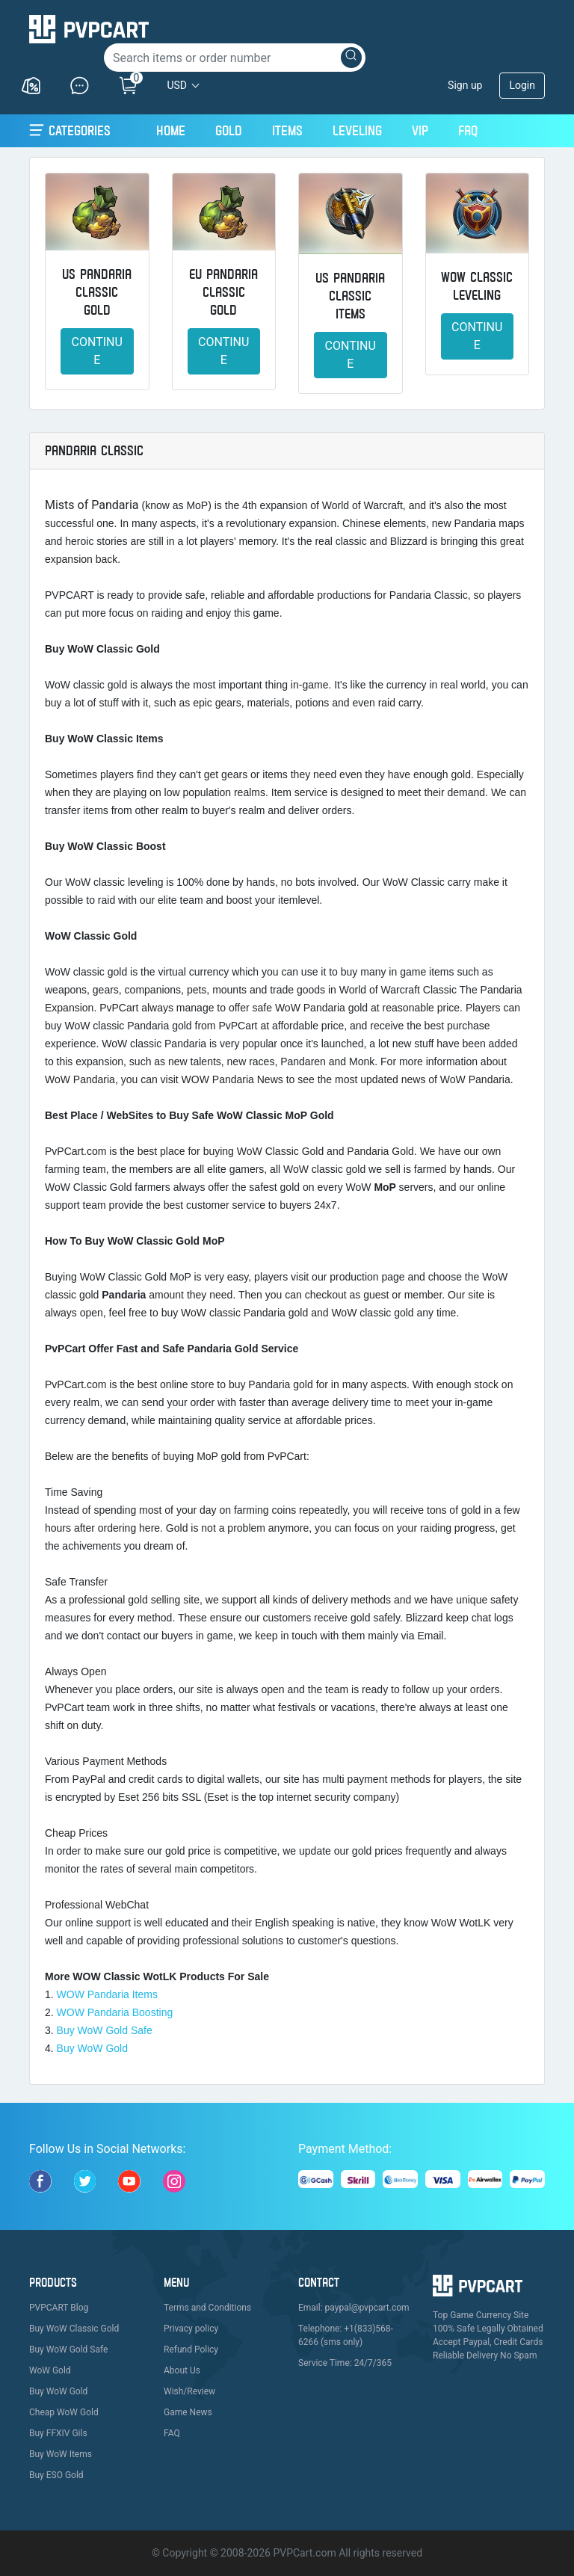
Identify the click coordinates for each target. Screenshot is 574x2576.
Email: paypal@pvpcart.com (354, 2307)
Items (287, 130)
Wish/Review (189, 2391)
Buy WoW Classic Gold (74, 2328)
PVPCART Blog (58, 2307)
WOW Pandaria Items (107, 1994)
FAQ (468, 130)
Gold (228, 130)
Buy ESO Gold (56, 2475)
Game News (188, 2412)
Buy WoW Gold (92, 2048)
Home (170, 128)
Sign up (465, 85)
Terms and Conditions (207, 2307)
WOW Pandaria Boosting (115, 2012)
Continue (97, 351)
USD (177, 85)
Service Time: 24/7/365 (345, 2363)
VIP (420, 130)
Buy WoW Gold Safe (104, 2030)
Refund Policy (191, 2349)
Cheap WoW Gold (64, 2412)
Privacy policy (191, 2328)
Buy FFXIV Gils (58, 2433)
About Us (182, 2370)
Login (522, 85)
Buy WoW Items (60, 2454)
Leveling (357, 130)
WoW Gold (50, 2370)
